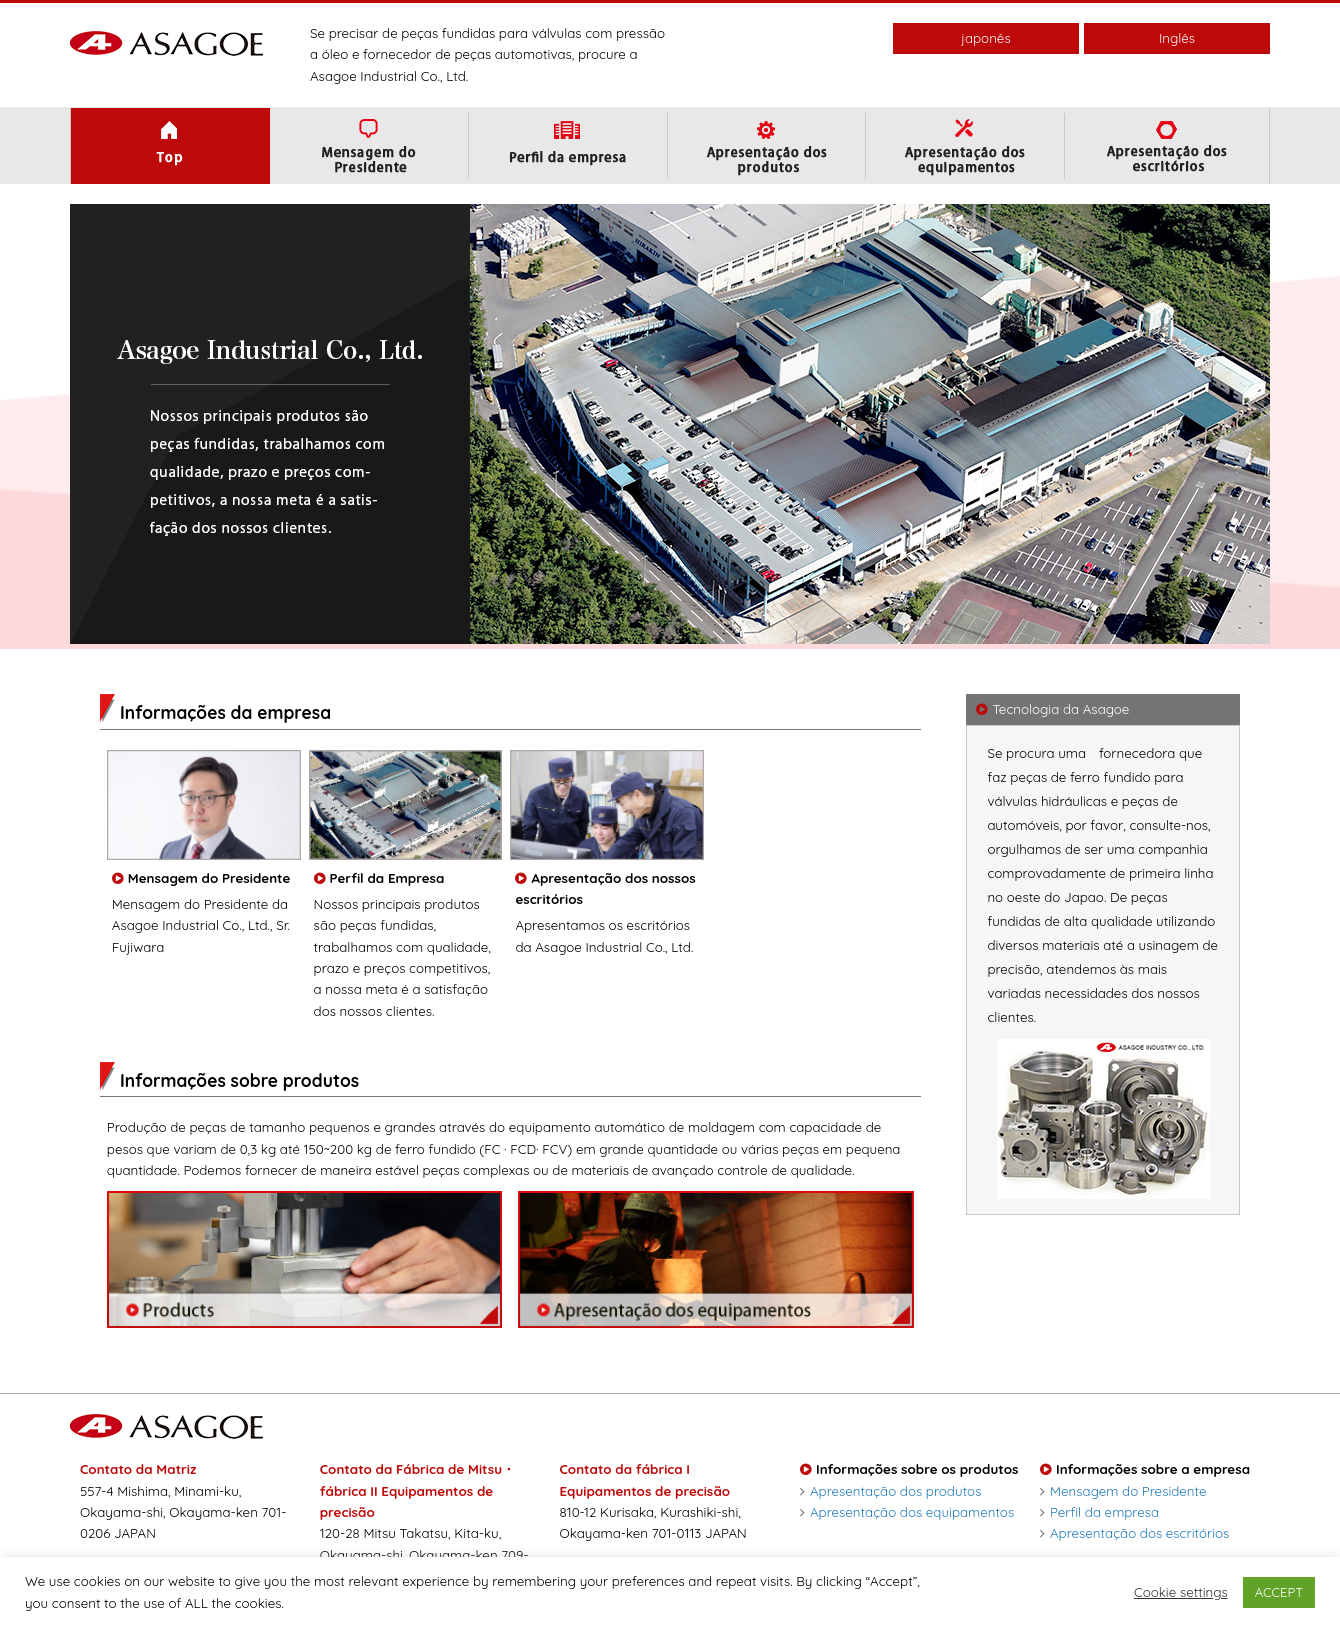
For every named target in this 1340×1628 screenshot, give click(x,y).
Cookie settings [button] (1181, 1592)
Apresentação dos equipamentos (907, 1512)
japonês (985, 38)
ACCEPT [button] (1279, 1592)
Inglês (1177, 38)
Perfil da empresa (1099, 1512)
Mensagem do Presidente (1123, 1491)
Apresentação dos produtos (890, 1491)
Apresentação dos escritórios (1134, 1533)
